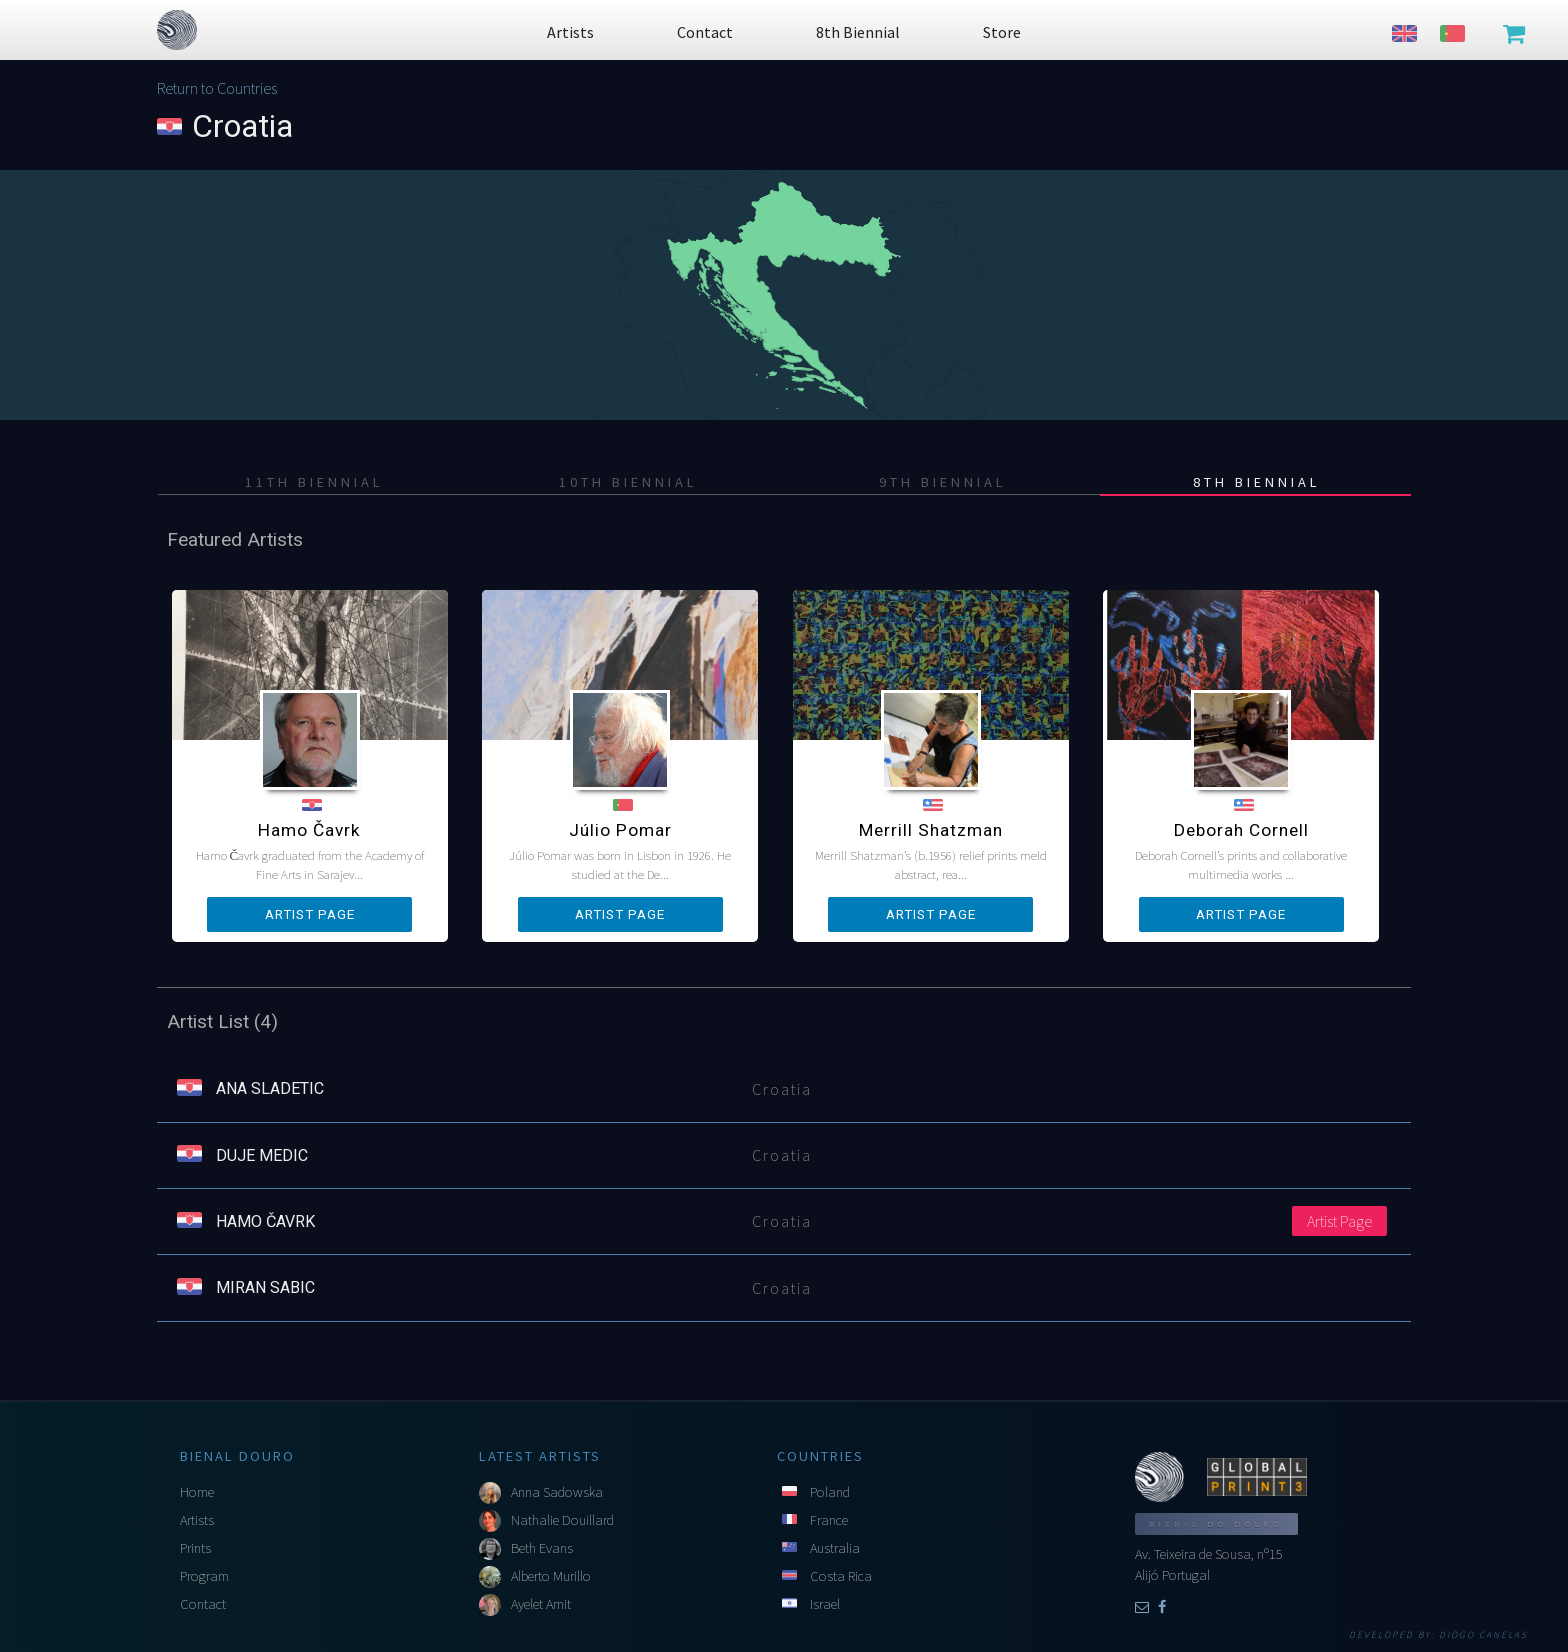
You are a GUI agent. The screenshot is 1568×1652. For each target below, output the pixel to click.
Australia (835, 1548)
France (829, 1520)
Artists (197, 1520)
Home (197, 1492)
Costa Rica (841, 1576)
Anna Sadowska (557, 1492)
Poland (830, 1492)
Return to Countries (217, 88)
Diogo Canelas (1483, 1635)
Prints (195, 1548)
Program (204, 1576)
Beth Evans (542, 1548)
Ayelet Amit (541, 1604)
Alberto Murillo (551, 1576)
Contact (203, 1604)
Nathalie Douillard (562, 1520)
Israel (825, 1604)
